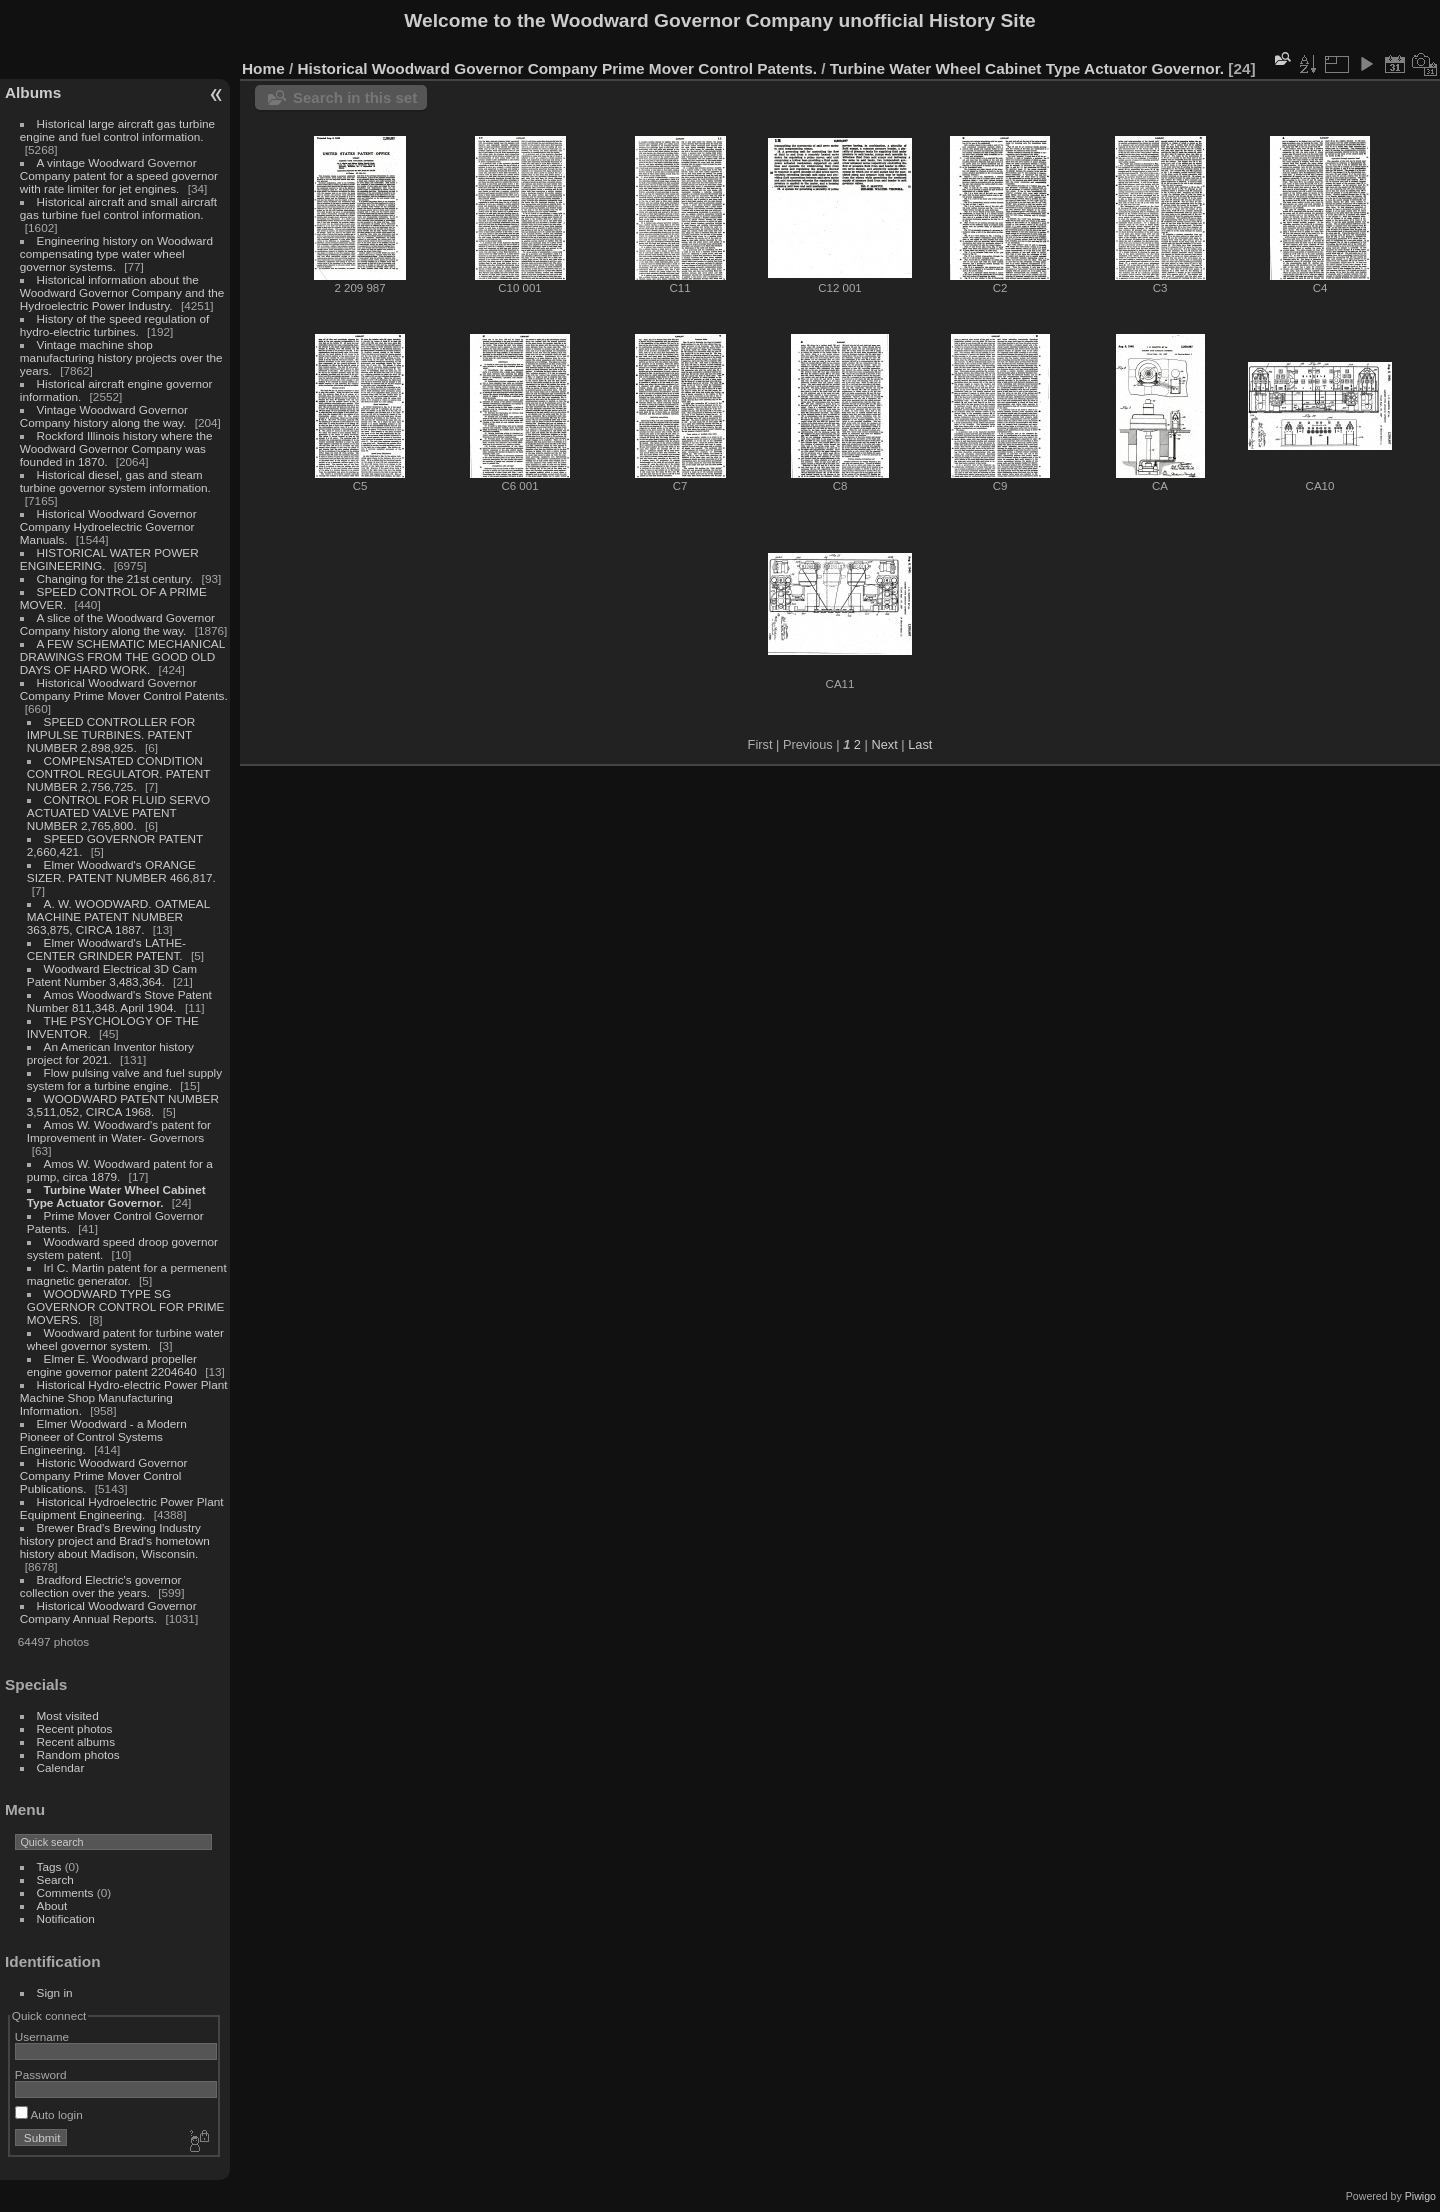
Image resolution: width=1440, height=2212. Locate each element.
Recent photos (75, 1728)
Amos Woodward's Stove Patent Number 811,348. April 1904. (119, 1001)
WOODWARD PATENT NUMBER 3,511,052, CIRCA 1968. (123, 1105)
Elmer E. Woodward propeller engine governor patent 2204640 (112, 1365)
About (52, 1905)
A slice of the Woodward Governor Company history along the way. (117, 624)
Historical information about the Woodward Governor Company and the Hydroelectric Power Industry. (122, 292)
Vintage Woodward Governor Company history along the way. (104, 416)
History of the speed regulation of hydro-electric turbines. (114, 325)
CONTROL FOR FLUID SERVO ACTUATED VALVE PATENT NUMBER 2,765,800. (118, 812)
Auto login (49, 2114)
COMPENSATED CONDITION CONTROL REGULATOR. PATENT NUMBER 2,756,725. (118, 773)
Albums (33, 92)
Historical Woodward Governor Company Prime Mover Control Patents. (124, 689)
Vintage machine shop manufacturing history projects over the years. (121, 357)
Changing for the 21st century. (115, 578)
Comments (65, 1892)
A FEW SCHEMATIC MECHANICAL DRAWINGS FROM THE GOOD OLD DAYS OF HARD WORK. (122, 656)
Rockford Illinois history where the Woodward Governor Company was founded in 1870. (116, 448)
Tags (49, 1866)
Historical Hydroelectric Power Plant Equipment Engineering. (122, 1508)
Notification (66, 1918)
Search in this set (355, 97)
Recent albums (76, 1741)
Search (55, 1879)
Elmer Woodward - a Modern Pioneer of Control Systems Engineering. (103, 1436)
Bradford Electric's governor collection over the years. (101, 1586)
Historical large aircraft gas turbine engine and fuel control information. (117, 130)
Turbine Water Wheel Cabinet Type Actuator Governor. (116, 1196)
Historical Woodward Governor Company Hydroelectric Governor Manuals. (108, 526)
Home (263, 68)
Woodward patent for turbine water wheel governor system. (125, 1339)
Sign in (55, 1992)
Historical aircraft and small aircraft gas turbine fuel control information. (118, 208)
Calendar (61, 1767)
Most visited (68, 1715)
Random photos (78, 1754)
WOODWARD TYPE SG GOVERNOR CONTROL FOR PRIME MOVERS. (126, 1306)
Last (920, 744)
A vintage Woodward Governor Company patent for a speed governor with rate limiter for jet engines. (119, 175)
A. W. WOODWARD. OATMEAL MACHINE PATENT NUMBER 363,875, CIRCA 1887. (118, 916)
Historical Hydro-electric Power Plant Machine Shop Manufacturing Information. (124, 1397)
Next (884, 744)
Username (42, 2036)
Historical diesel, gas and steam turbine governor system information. (115, 481)
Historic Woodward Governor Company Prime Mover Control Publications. (104, 1475)
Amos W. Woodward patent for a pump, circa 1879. (120, 1170)
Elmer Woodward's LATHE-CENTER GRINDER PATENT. (106, 949)
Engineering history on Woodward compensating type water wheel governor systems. (116, 253)
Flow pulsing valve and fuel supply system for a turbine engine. (124, 1079)
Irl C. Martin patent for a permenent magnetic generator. (127, 1274)
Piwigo (1420, 2196)
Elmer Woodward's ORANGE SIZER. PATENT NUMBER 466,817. (121, 871)
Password (41, 2074)
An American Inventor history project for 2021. (110, 1053)
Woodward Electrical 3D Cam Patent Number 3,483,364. (112, 975)
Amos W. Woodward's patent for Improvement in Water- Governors (119, 1131)
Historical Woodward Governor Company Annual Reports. (108, 1612)
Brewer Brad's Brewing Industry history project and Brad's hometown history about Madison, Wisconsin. (115, 1540)
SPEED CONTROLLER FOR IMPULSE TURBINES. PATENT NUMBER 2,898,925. (111, 734)
